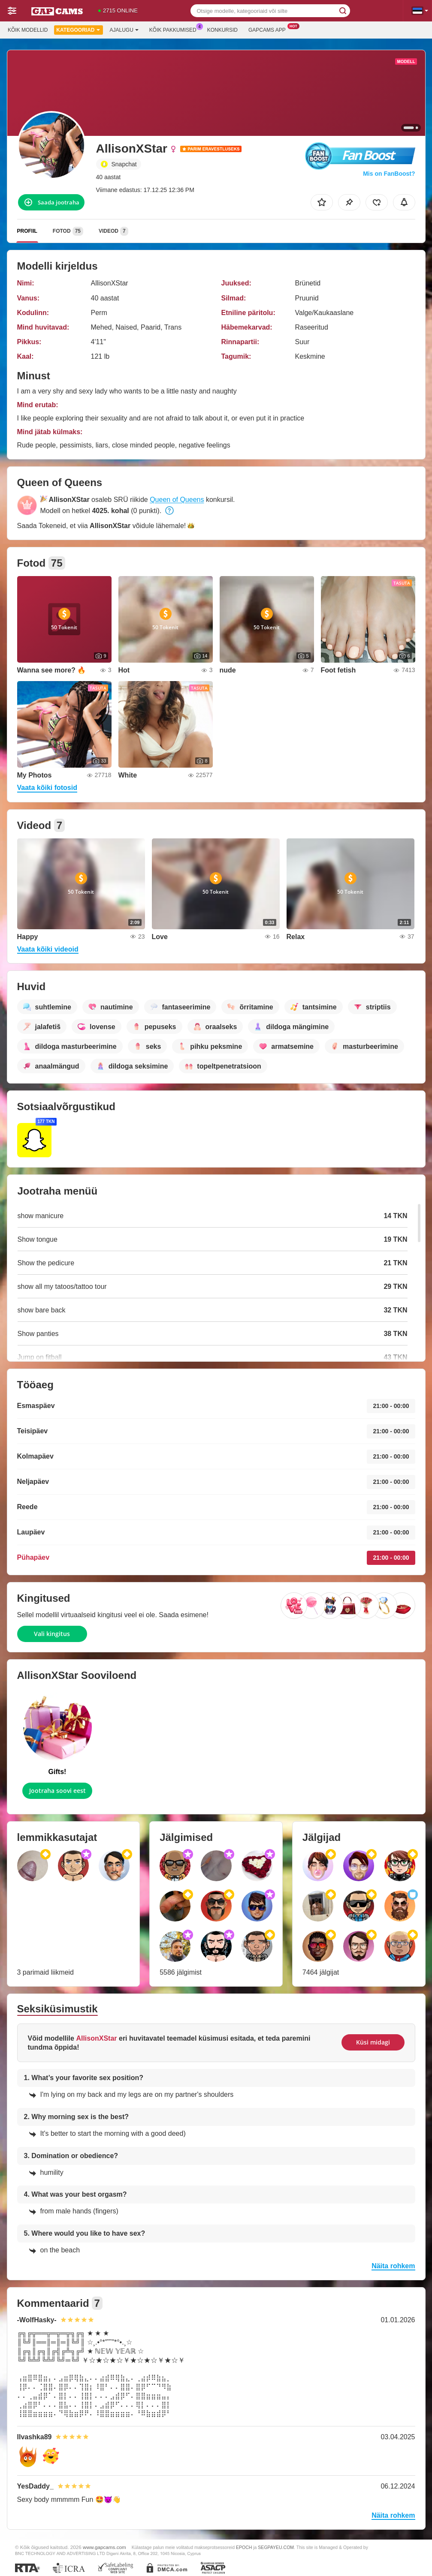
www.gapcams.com (104, 2547)
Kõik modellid (28, 30)
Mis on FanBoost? (389, 173)
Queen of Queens (177, 499)
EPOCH (244, 2547)
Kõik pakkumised (175, 29)
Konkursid (222, 30)
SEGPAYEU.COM (276, 2547)
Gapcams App (269, 29)
